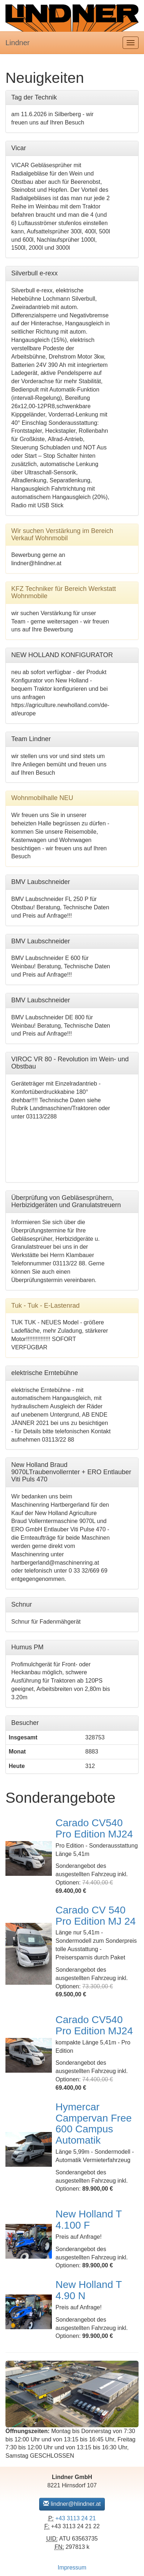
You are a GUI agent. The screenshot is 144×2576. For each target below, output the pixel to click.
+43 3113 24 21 (75, 2518)
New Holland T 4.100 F (88, 2219)
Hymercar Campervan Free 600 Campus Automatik (93, 2123)
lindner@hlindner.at (72, 2504)
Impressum (72, 2567)
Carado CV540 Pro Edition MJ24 (94, 1828)
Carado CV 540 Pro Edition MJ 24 (95, 1915)
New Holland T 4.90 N (88, 2290)
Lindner (17, 43)
